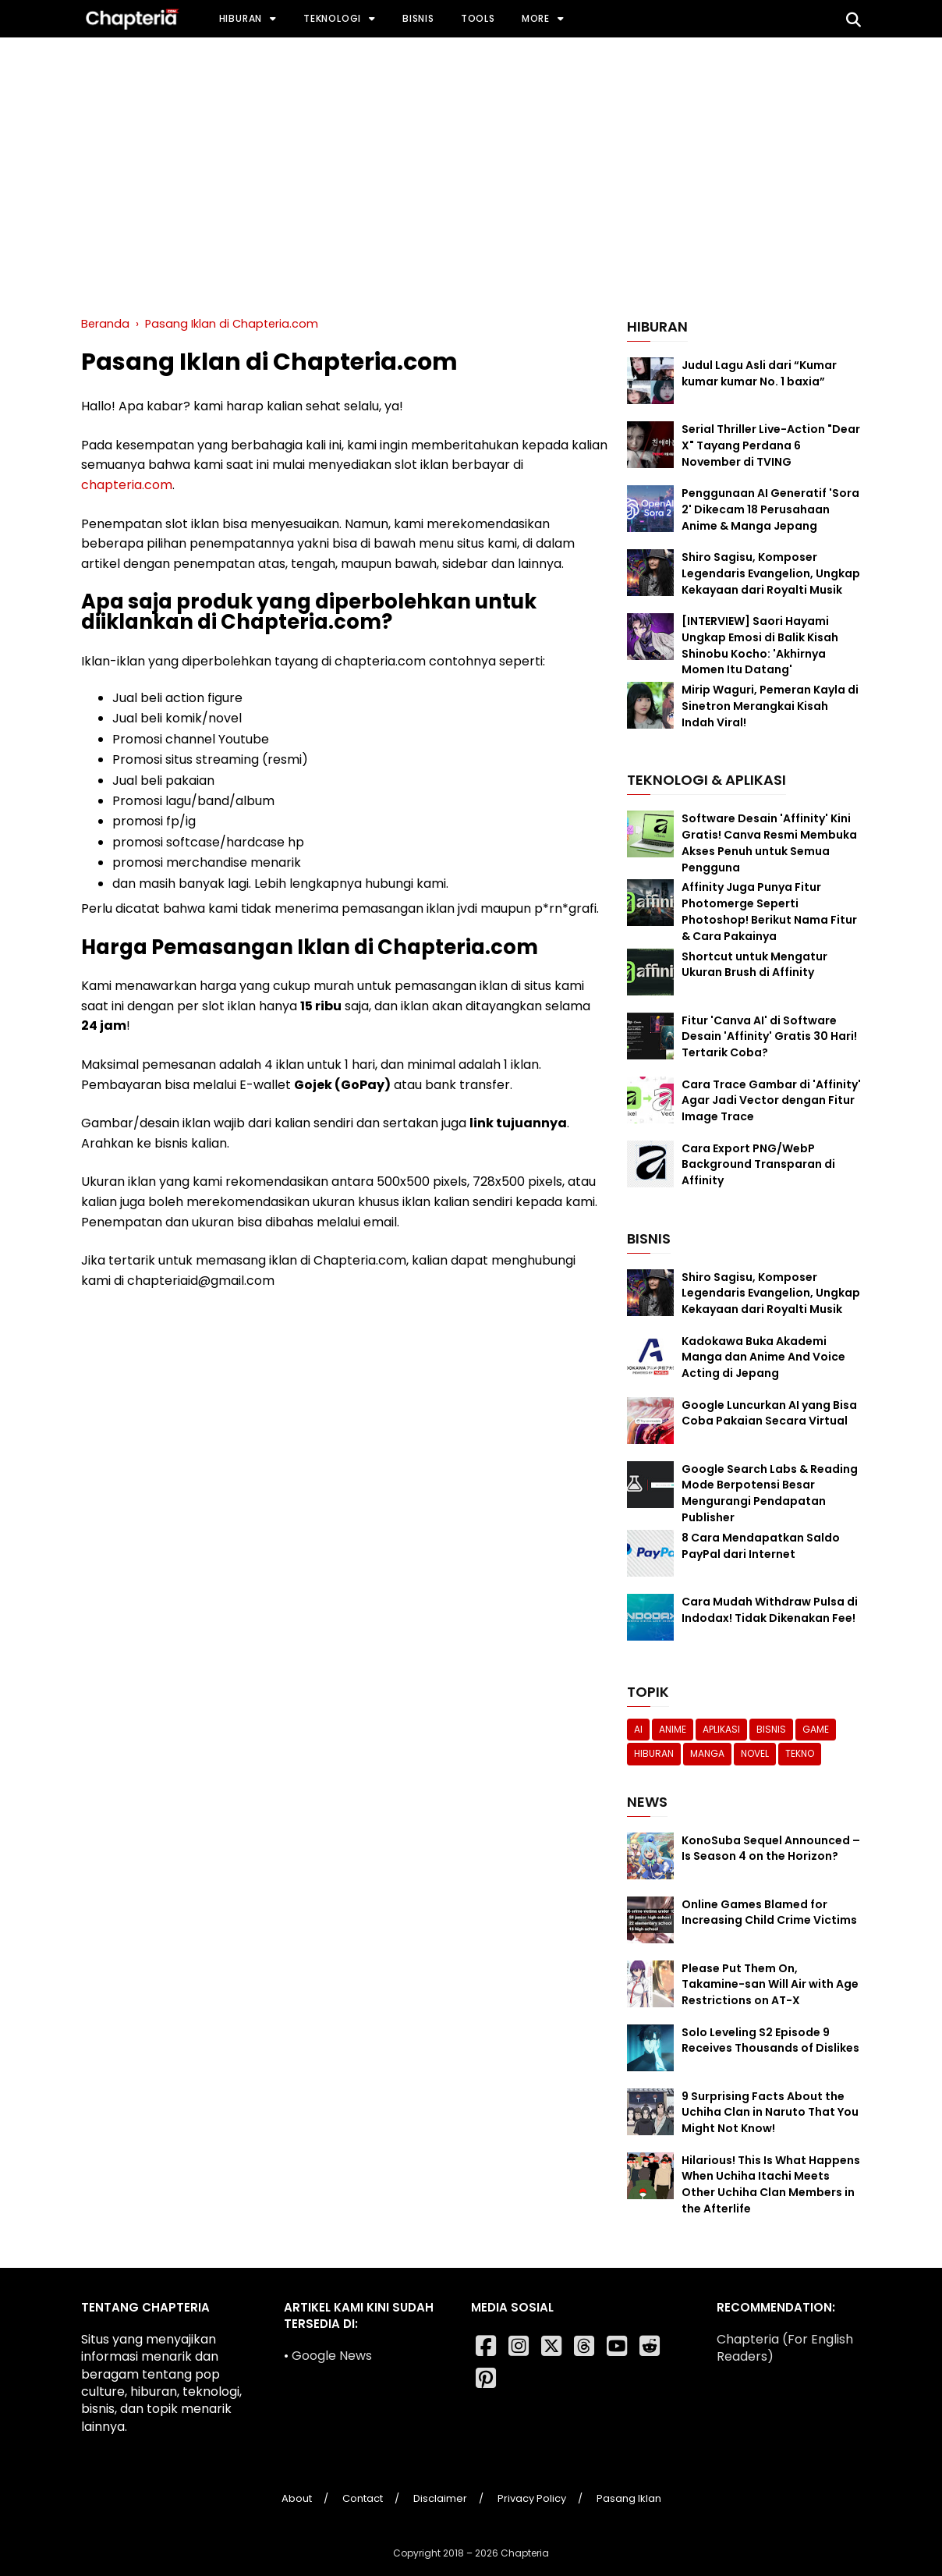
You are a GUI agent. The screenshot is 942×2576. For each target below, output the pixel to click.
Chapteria (525, 2553)
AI (638, 1729)
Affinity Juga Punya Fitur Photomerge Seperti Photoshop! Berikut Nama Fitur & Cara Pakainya (769, 911)
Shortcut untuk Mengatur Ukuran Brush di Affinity (754, 965)
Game (815, 1729)
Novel (755, 1753)
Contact (362, 2498)
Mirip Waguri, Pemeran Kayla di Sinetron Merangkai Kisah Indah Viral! (770, 706)
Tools (478, 18)
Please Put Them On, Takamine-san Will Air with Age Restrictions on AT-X (770, 1984)
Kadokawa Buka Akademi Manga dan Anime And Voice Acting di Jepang (763, 1357)
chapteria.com (126, 485)
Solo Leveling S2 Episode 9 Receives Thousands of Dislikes (770, 2040)
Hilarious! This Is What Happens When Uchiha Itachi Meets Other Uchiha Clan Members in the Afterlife (771, 2184)
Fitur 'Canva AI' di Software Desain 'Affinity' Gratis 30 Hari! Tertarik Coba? (769, 1037)
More (536, 18)
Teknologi (332, 18)
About (297, 2498)
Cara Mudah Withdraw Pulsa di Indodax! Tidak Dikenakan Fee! (770, 1610)
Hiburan (241, 18)
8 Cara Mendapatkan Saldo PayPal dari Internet (761, 1546)
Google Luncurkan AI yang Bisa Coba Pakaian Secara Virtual (769, 1413)
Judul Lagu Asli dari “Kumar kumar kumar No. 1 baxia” (759, 373)
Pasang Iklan (629, 2498)
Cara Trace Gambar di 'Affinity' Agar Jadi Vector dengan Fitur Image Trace (771, 1101)
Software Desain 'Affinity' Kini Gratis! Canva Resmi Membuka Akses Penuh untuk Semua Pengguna (769, 843)
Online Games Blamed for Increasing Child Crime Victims (769, 1912)
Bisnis (418, 18)
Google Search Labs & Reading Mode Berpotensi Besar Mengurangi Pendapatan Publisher (770, 1493)
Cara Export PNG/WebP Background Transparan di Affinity (758, 1165)
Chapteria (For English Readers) (785, 2347)
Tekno (799, 1753)
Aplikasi (721, 1729)
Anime (672, 1729)
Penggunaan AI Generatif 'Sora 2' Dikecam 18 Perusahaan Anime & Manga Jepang (770, 509)
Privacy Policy (532, 2498)
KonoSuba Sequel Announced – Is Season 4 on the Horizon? (771, 1849)
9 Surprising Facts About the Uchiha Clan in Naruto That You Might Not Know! (770, 2112)
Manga (707, 1753)
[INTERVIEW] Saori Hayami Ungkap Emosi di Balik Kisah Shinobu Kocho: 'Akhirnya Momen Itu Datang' (760, 645)
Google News (332, 2356)
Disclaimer (440, 2498)
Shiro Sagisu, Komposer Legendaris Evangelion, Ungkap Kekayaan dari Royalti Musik (771, 573)
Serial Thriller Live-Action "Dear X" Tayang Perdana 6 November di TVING (771, 445)
